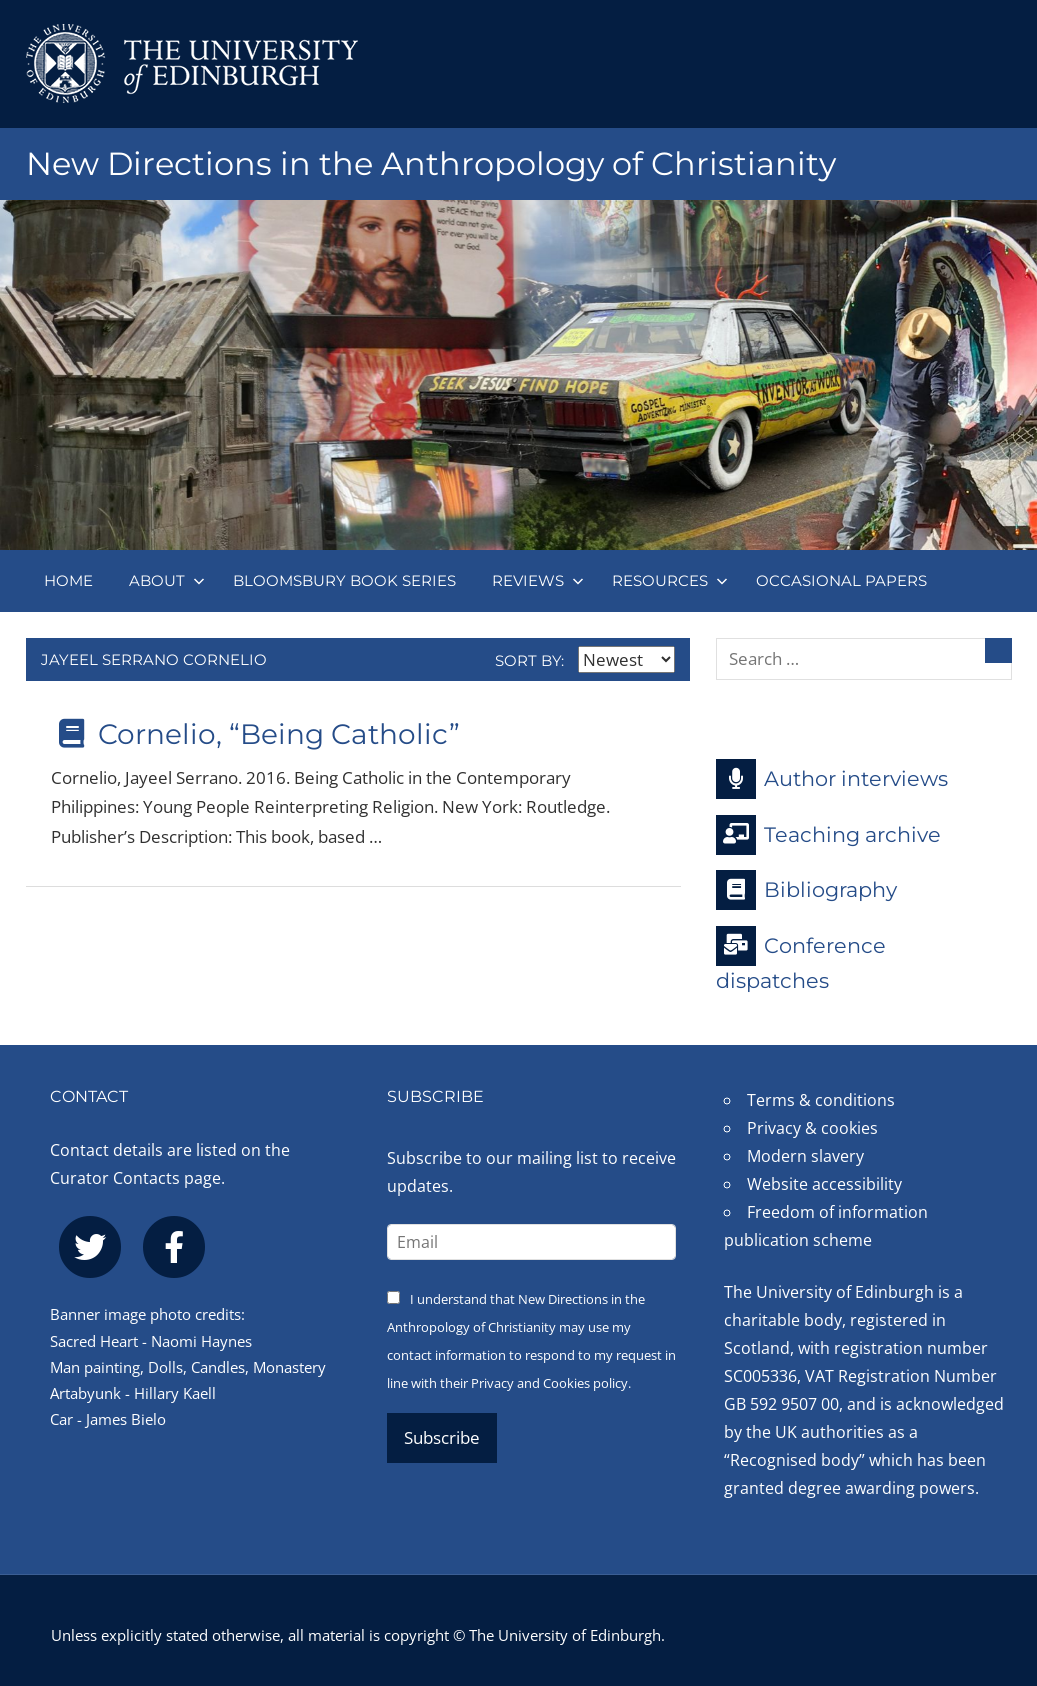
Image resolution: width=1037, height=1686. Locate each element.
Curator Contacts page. (137, 1178)
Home (68, 580)
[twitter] (90, 1247)
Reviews (538, 580)
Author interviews (832, 779)
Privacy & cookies (812, 1128)
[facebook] (174, 1247)
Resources (670, 580)
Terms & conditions (821, 1100)
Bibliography (806, 890)
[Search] (998, 650)
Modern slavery (805, 1156)
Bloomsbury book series (344, 580)
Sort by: (585, 660)
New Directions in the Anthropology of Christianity (431, 163)
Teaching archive (828, 835)
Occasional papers (841, 580)
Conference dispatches (801, 959)
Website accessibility (824, 1184)
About (167, 580)
